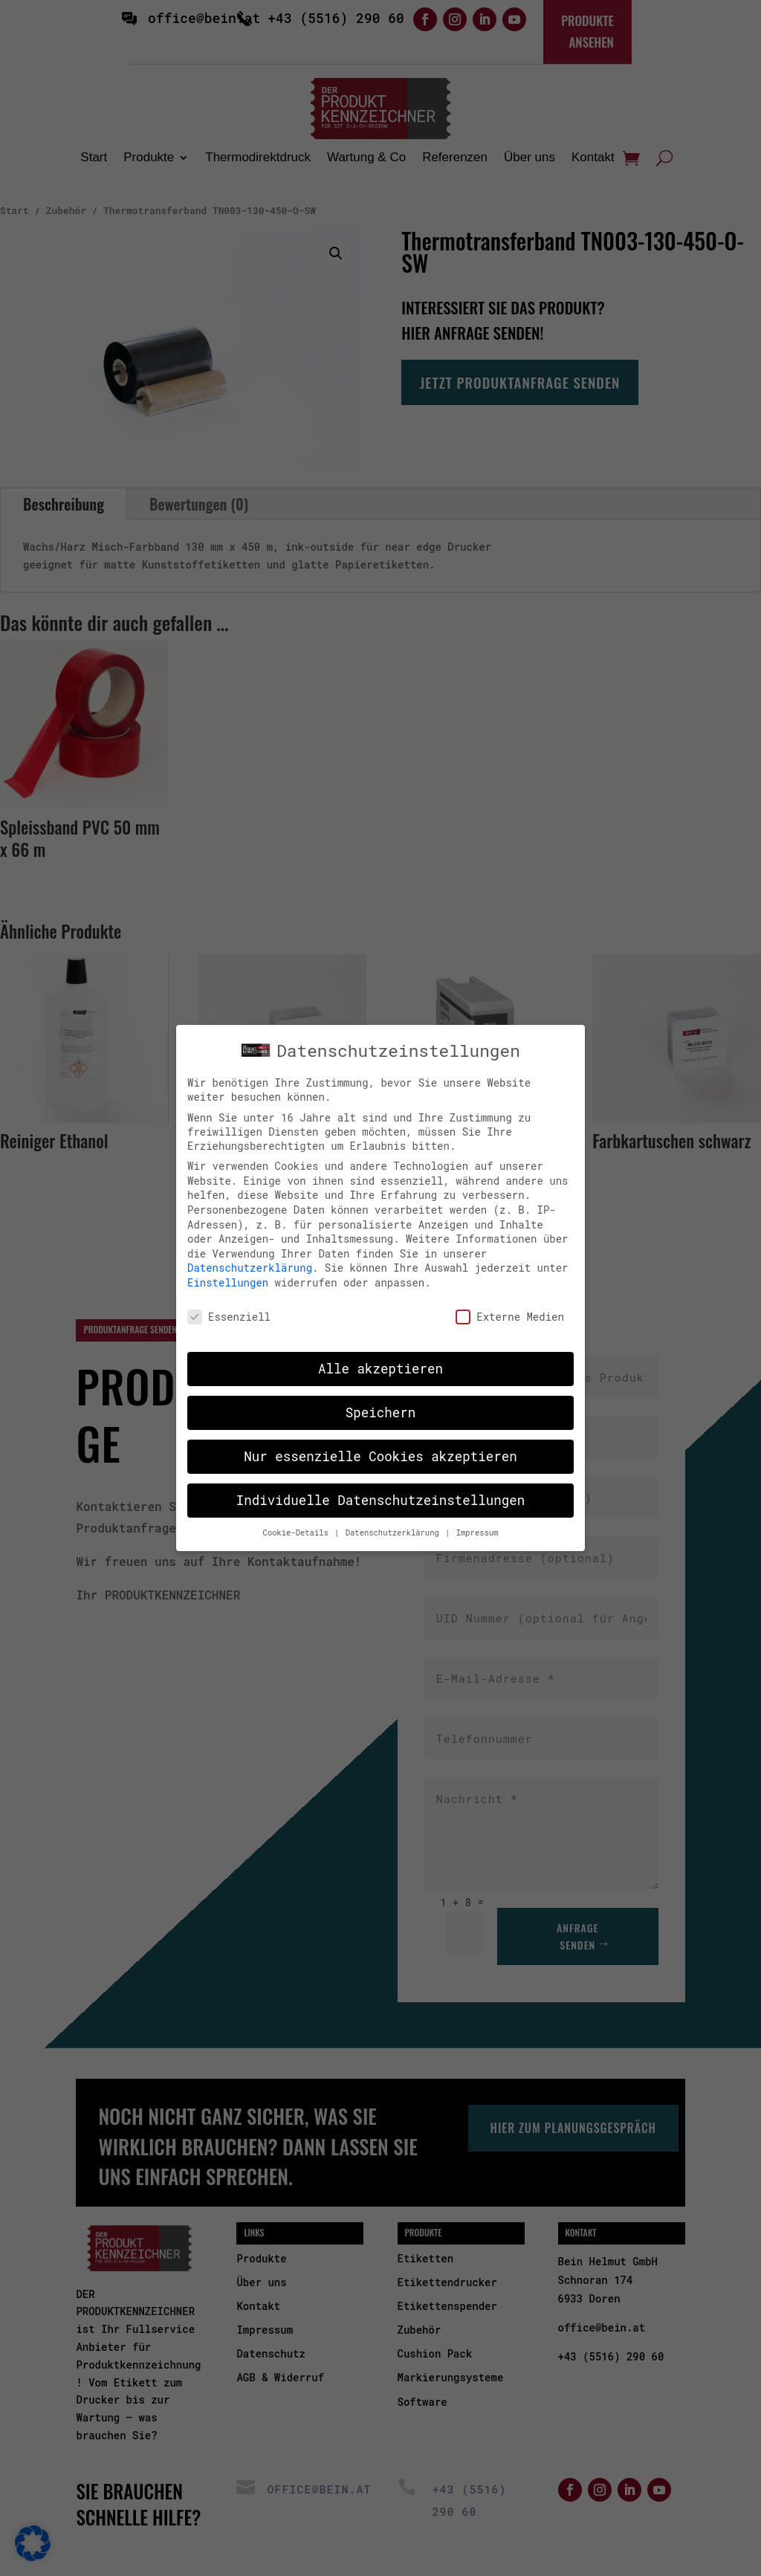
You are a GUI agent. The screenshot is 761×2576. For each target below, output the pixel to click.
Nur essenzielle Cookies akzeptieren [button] (380, 1455)
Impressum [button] (477, 1531)
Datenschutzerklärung (249, 1267)
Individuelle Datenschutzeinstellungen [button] (380, 1499)
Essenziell (229, 1315)
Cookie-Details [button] (298, 1531)
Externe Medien (510, 1315)
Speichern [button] (381, 1411)
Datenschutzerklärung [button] (395, 1531)
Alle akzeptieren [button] (380, 1367)
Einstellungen (227, 1281)
